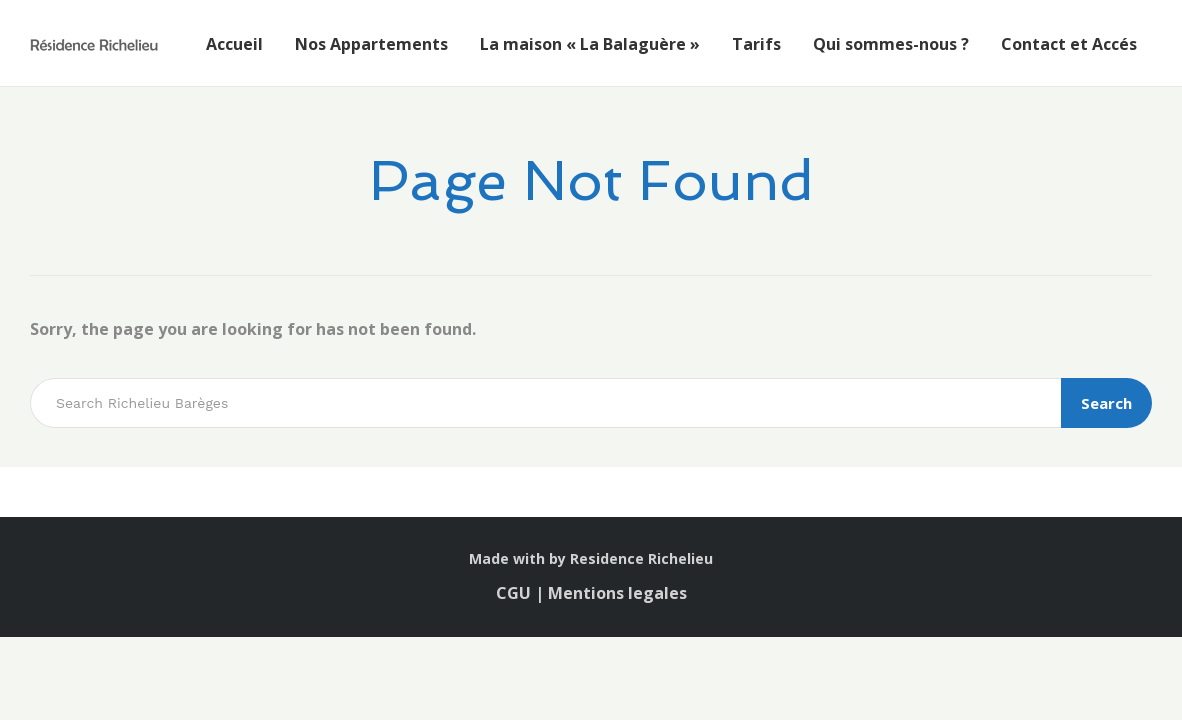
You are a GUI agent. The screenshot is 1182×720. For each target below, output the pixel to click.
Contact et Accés (1069, 44)
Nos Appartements (371, 44)
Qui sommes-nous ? (891, 44)
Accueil (234, 44)
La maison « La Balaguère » (590, 44)
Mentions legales (617, 593)
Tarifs (756, 44)
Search (1106, 403)
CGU (515, 593)
